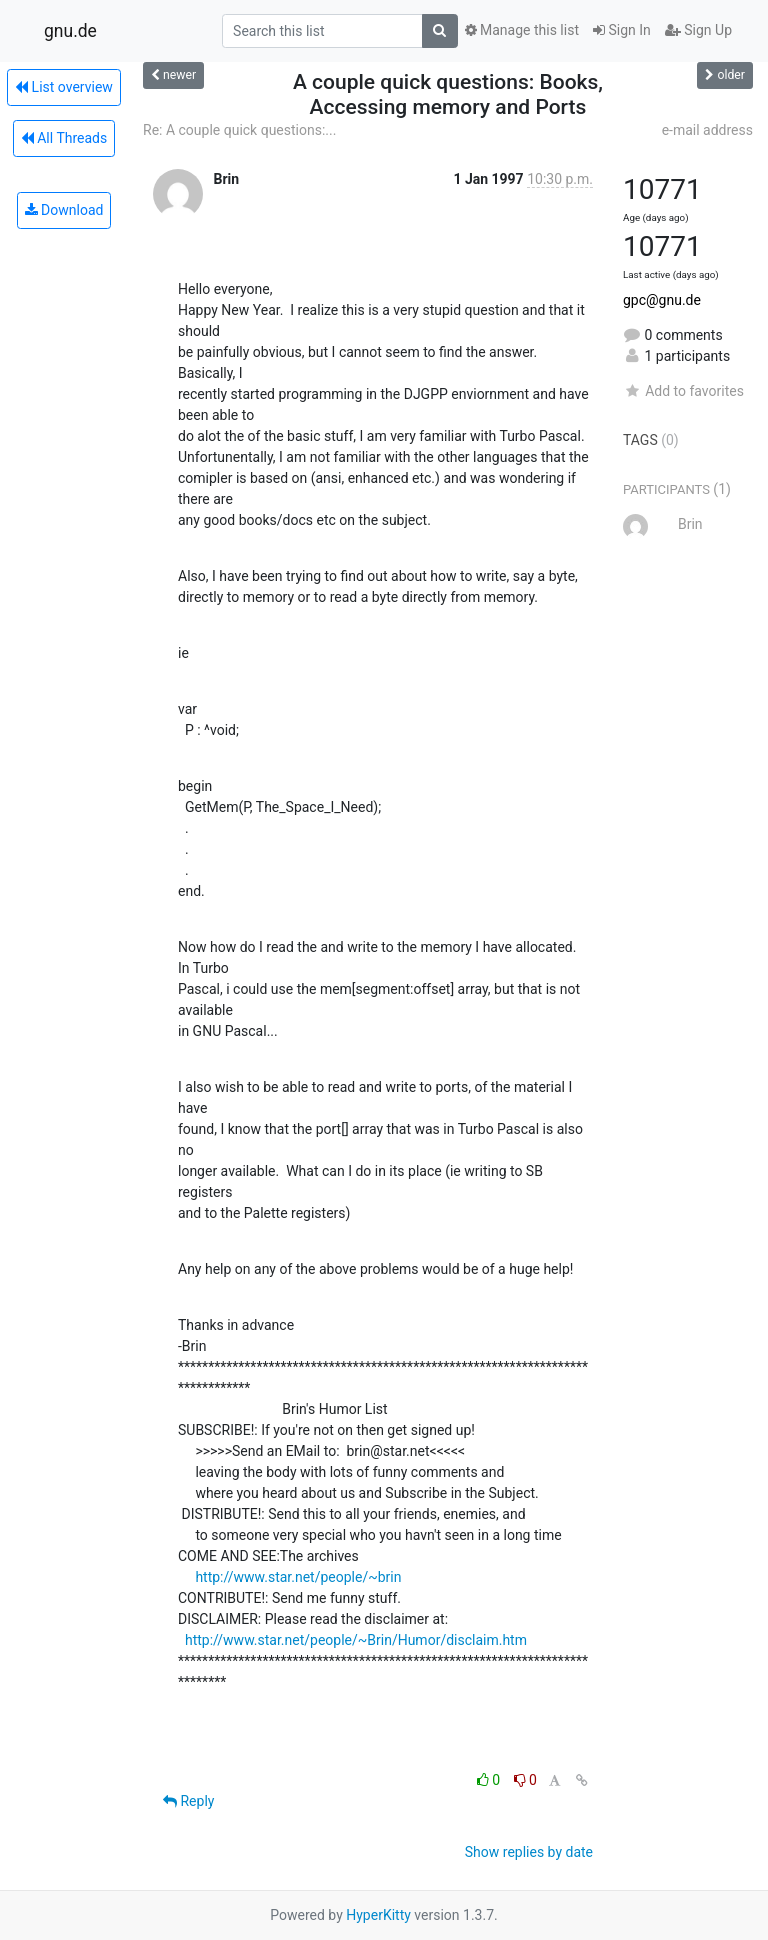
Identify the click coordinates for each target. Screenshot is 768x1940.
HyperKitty (378, 1915)
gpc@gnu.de (662, 300)
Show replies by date (529, 1852)
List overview (64, 87)
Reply (188, 1801)
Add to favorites (683, 391)
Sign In (622, 30)
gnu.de (70, 31)
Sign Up (698, 30)
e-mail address (707, 130)
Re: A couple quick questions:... (239, 130)
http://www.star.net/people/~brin (298, 1577)
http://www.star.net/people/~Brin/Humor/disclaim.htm (356, 1640)
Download (64, 210)
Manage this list (522, 30)
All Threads (64, 138)
